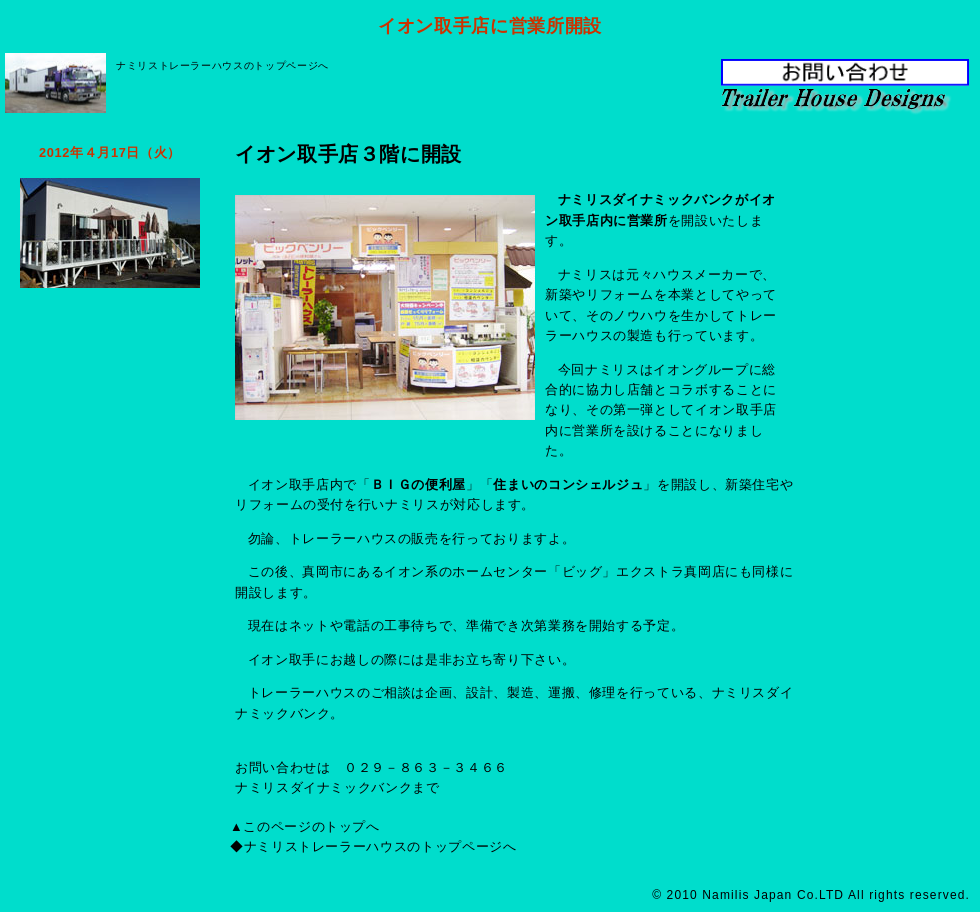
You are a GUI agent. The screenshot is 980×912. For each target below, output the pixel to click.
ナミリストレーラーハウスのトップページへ (222, 65)
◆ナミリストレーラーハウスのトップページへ (373, 846)
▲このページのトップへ (305, 826)
